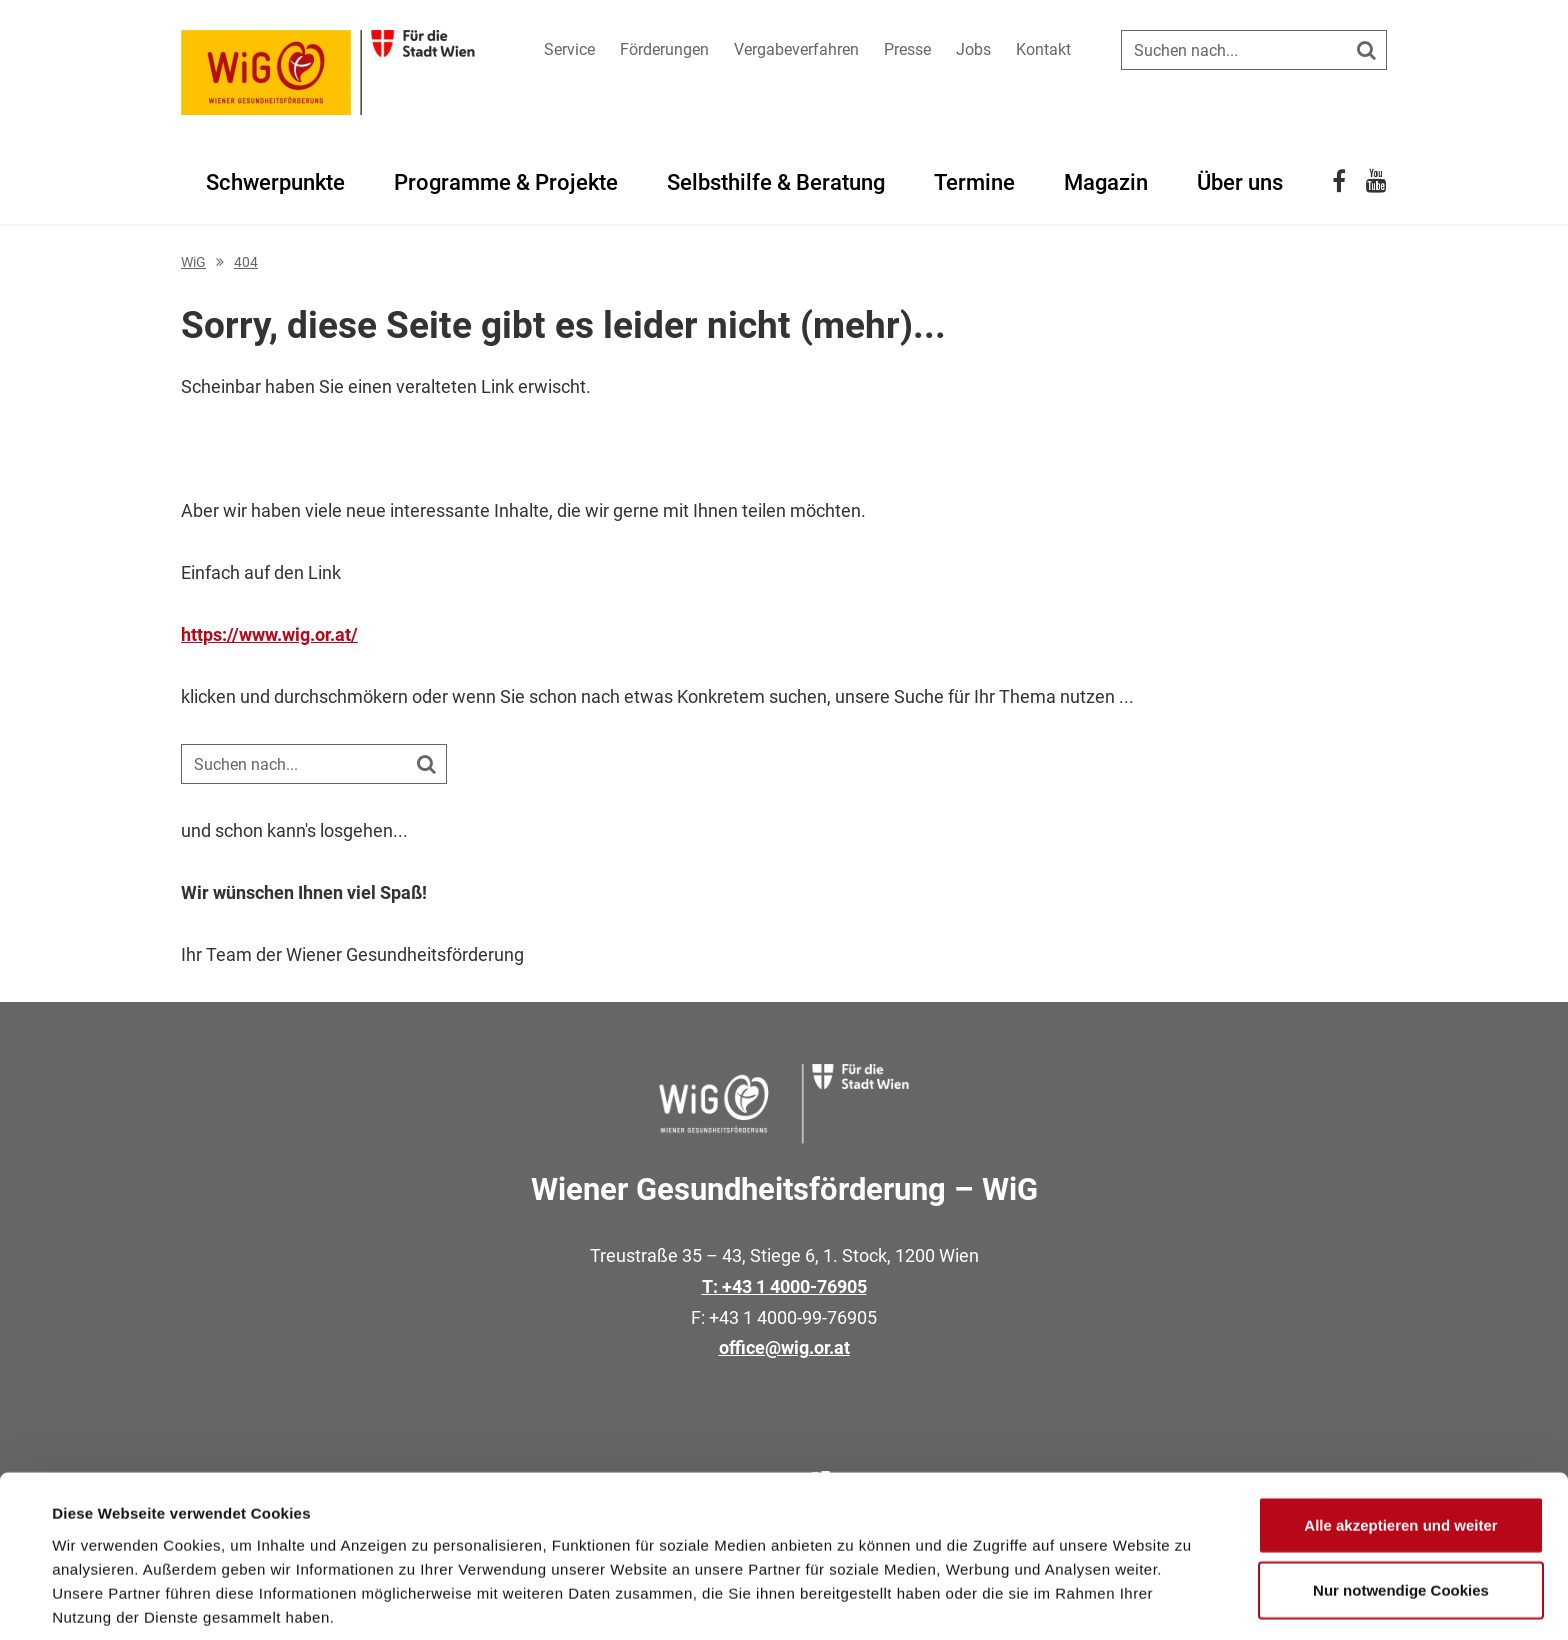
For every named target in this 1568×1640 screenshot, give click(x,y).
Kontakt (1043, 49)
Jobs (973, 49)
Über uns (1240, 182)
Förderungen (664, 49)
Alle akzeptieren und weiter (1400, 1443)
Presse (907, 49)
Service (569, 49)
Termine (974, 182)
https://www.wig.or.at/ (269, 634)
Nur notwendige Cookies (1401, 1509)
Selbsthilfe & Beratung (776, 182)
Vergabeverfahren (796, 49)
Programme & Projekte (506, 182)
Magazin (1106, 182)
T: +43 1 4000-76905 (784, 1286)
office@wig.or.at (784, 1347)
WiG (193, 262)
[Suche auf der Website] (1254, 50)
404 (246, 262)
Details (828, 1600)
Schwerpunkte (275, 182)
